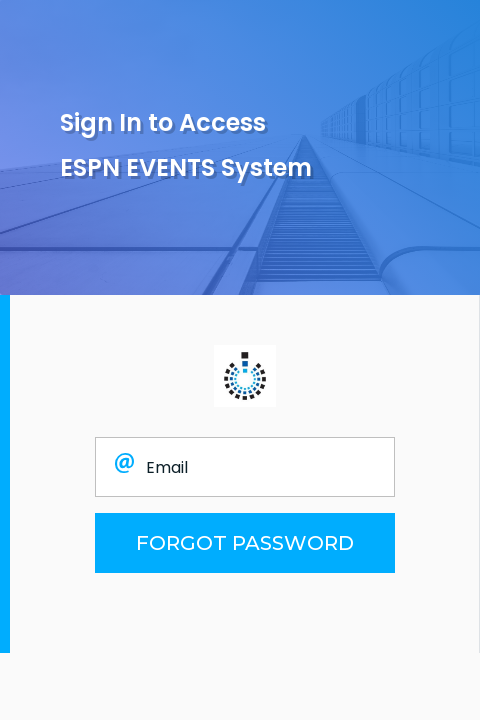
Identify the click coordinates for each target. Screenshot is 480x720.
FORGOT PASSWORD (245, 543)
